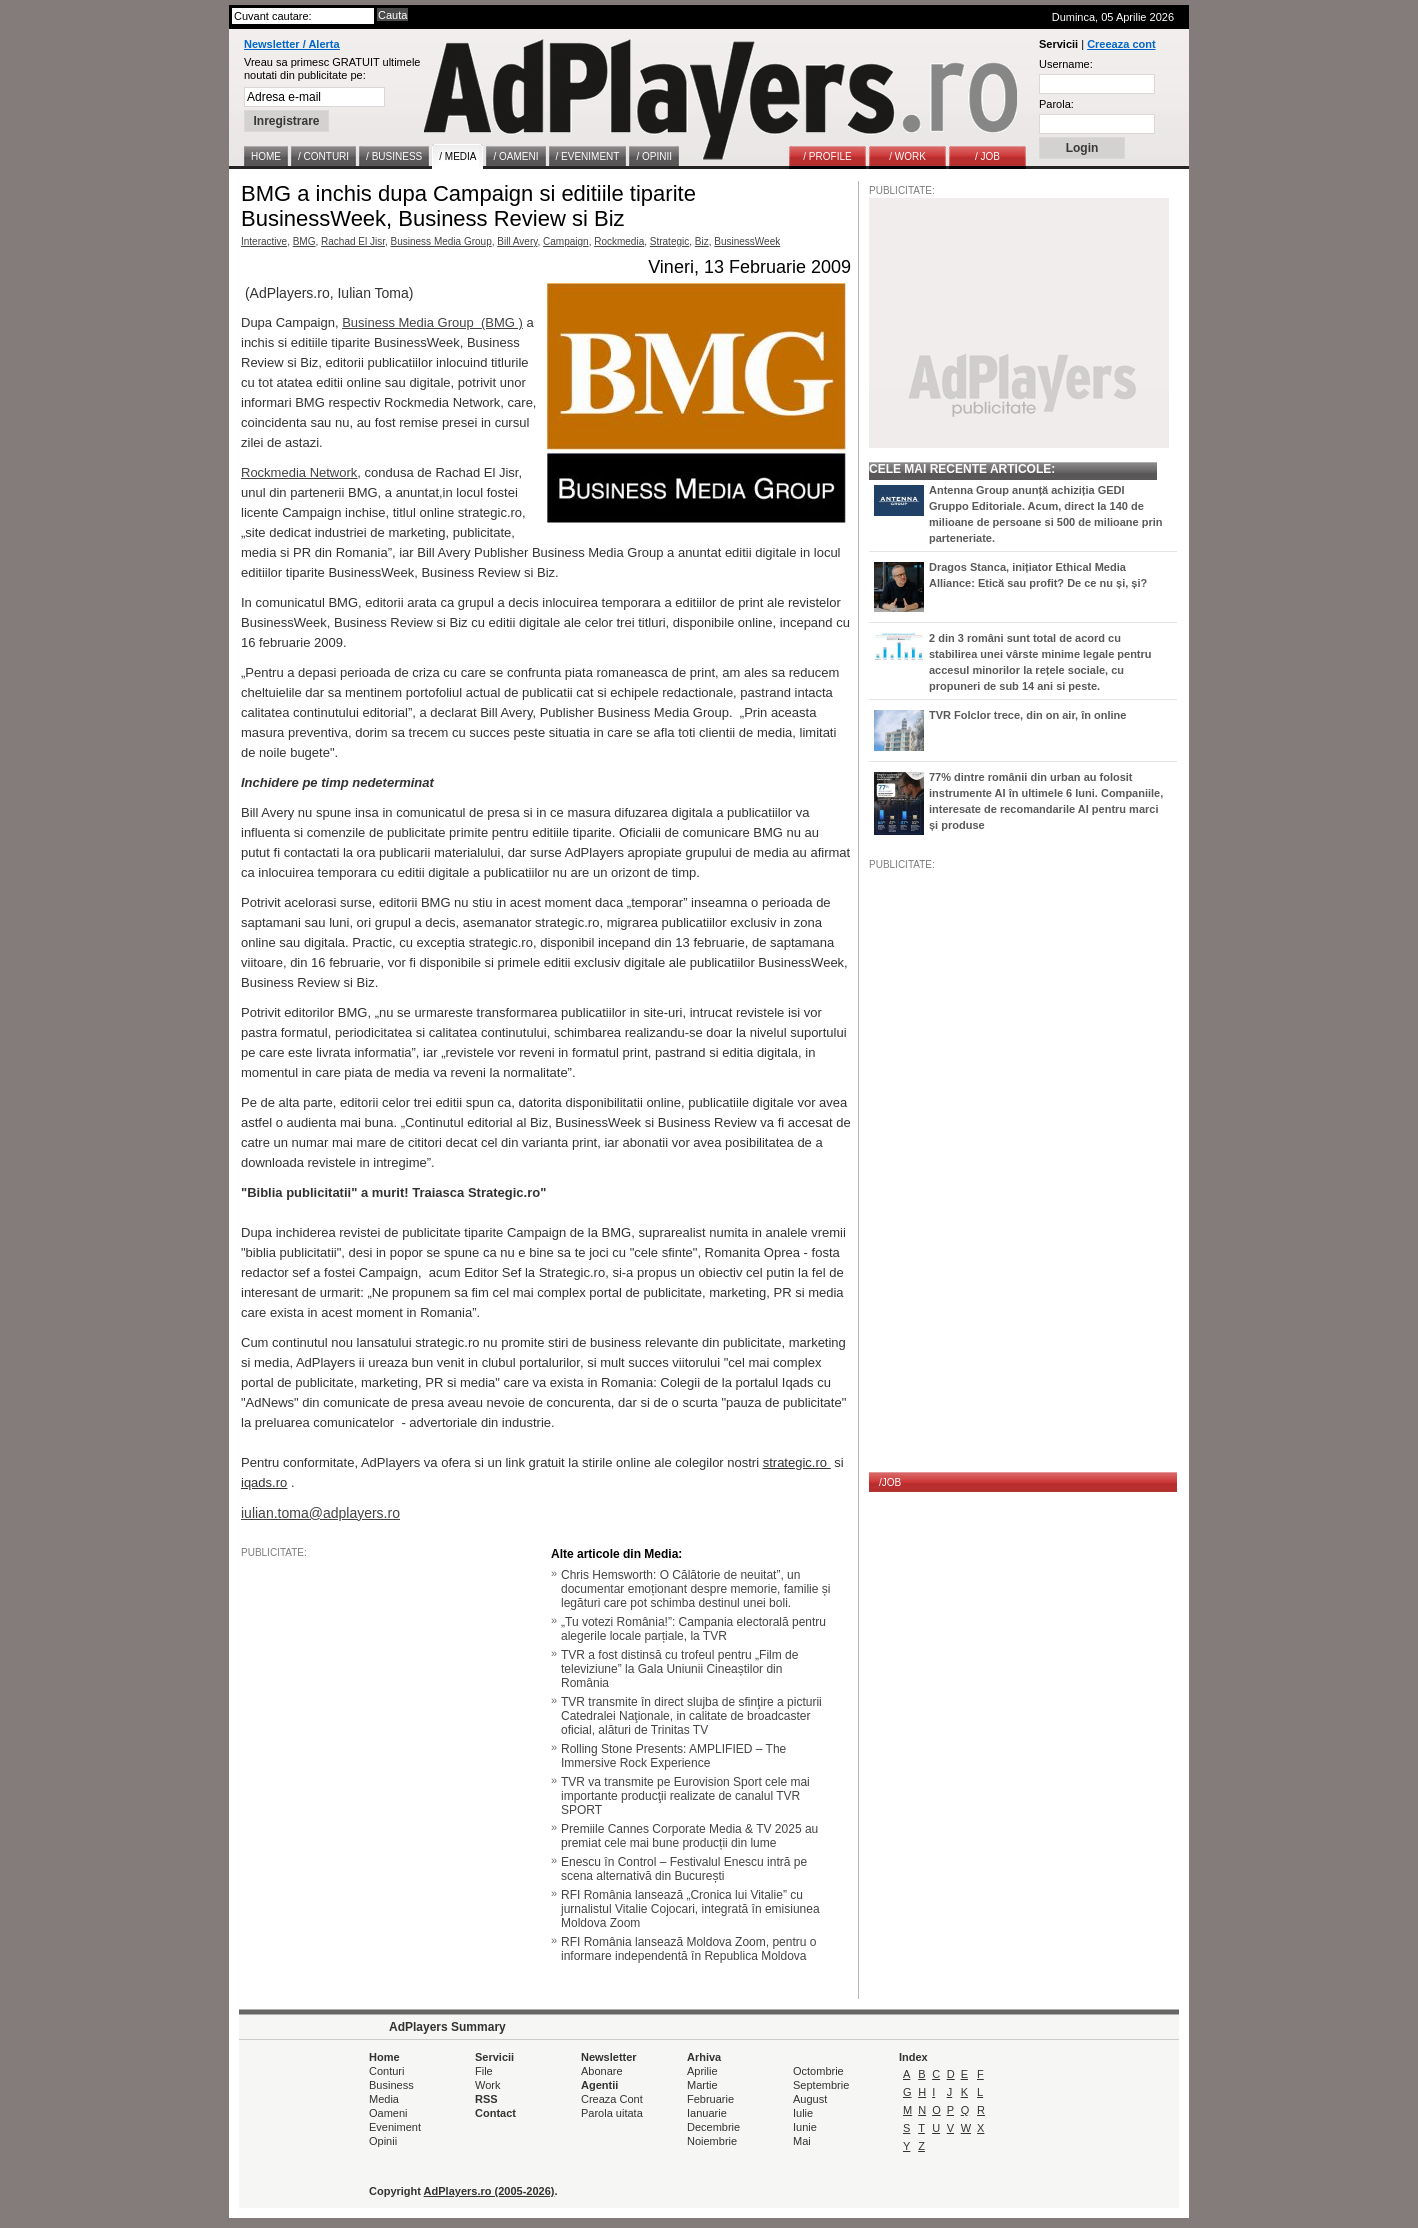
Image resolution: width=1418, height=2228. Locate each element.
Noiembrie (712, 2141)
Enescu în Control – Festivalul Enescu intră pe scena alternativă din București (684, 1869)
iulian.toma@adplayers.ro (320, 1513)
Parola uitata (612, 2113)
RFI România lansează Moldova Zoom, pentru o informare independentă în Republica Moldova (688, 1949)
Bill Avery (517, 241)
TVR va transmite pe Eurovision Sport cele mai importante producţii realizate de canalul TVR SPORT (685, 1796)
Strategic (669, 241)
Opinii (383, 2141)
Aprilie (702, 2071)
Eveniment (395, 2127)
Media (384, 2099)
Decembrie (713, 2127)
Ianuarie (707, 2113)
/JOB (890, 1482)
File (484, 2071)
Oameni (388, 2113)
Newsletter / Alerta (292, 44)
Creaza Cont (612, 2099)
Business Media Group (441, 241)
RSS (486, 2099)
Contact (495, 2113)
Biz (702, 241)
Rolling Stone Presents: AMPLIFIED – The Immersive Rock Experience (673, 1756)
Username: (1066, 64)
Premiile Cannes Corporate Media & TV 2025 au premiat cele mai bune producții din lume (689, 1836)
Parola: (1056, 104)
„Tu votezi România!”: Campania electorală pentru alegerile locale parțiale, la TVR (693, 1629)
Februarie (710, 2099)
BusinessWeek (747, 241)
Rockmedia (619, 241)
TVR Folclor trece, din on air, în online (1027, 715)
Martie (702, 2085)
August (810, 2099)
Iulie (803, 2113)
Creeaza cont (1121, 44)
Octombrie (818, 2071)
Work (487, 2085)
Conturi (386, 2071)
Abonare (602, 2071)
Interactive (264, 241)
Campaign (566, 241)
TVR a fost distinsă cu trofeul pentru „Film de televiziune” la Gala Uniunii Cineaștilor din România (679, 1669)
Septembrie (821, 2085)
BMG (304, 241)
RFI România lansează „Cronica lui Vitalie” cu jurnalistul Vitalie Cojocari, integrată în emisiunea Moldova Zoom (690, 1909)
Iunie (805, 2127)
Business (391, 2085)
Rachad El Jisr (353, 241)
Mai (802, 2141)
